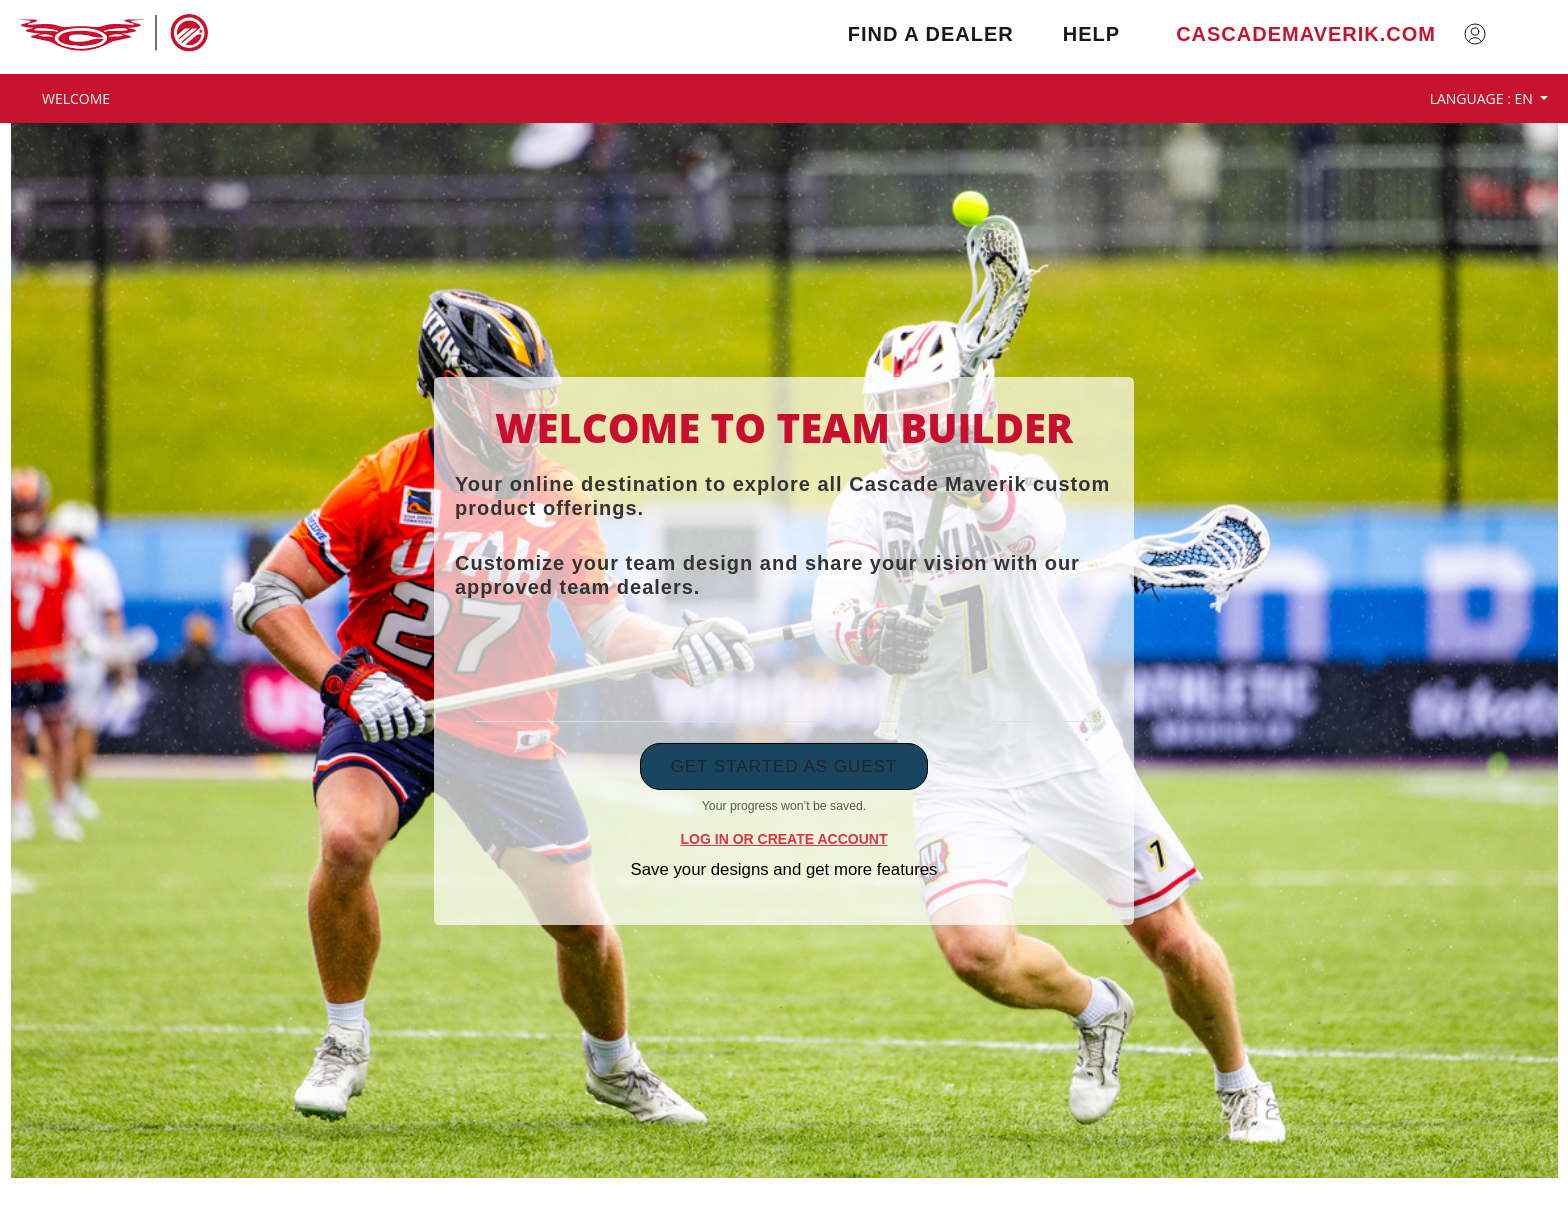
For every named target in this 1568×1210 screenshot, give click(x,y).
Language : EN (1483, 98)
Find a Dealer (931, 34)
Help (1091, 34)
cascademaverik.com (1306, 34)
